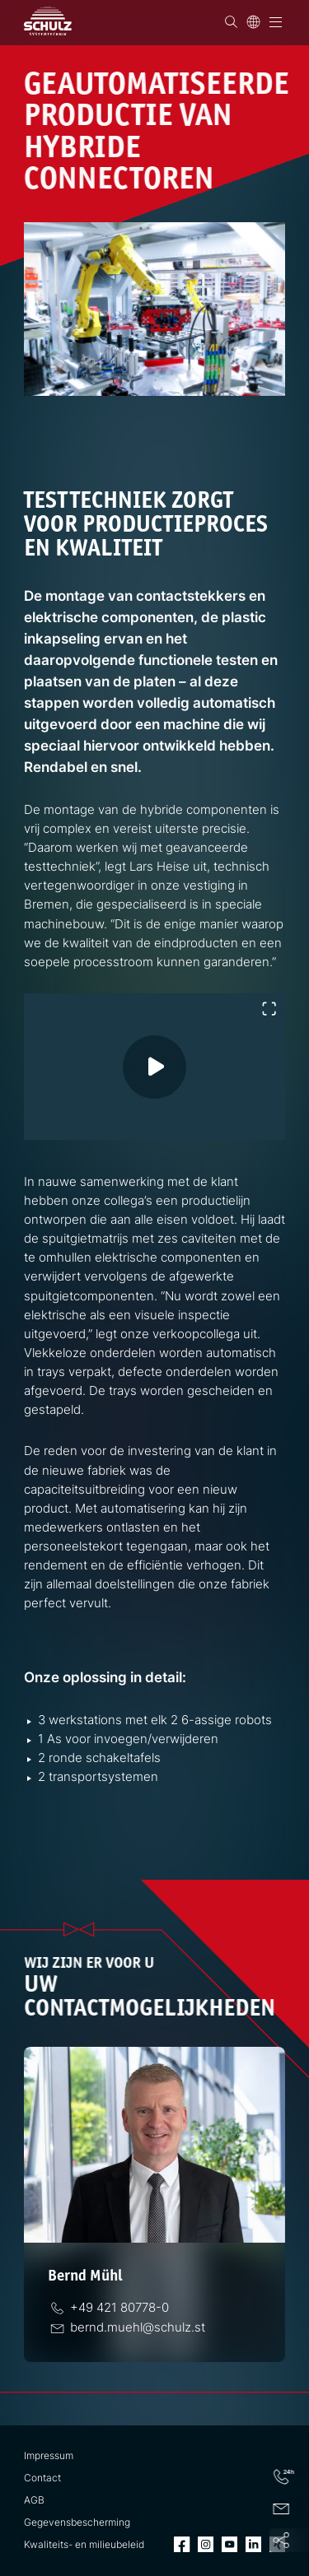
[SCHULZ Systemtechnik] (48, 21)
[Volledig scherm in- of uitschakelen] (269, 1008)
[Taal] (253, 21)
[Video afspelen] (170, 1083)
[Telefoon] (119, 2307)
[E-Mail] (138, 2327)
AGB (34, 2500)
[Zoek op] (231, 21)
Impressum (48, 2456)
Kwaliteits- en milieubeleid (84, 2544)
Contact (42, 2478)
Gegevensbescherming (77, 2522)
